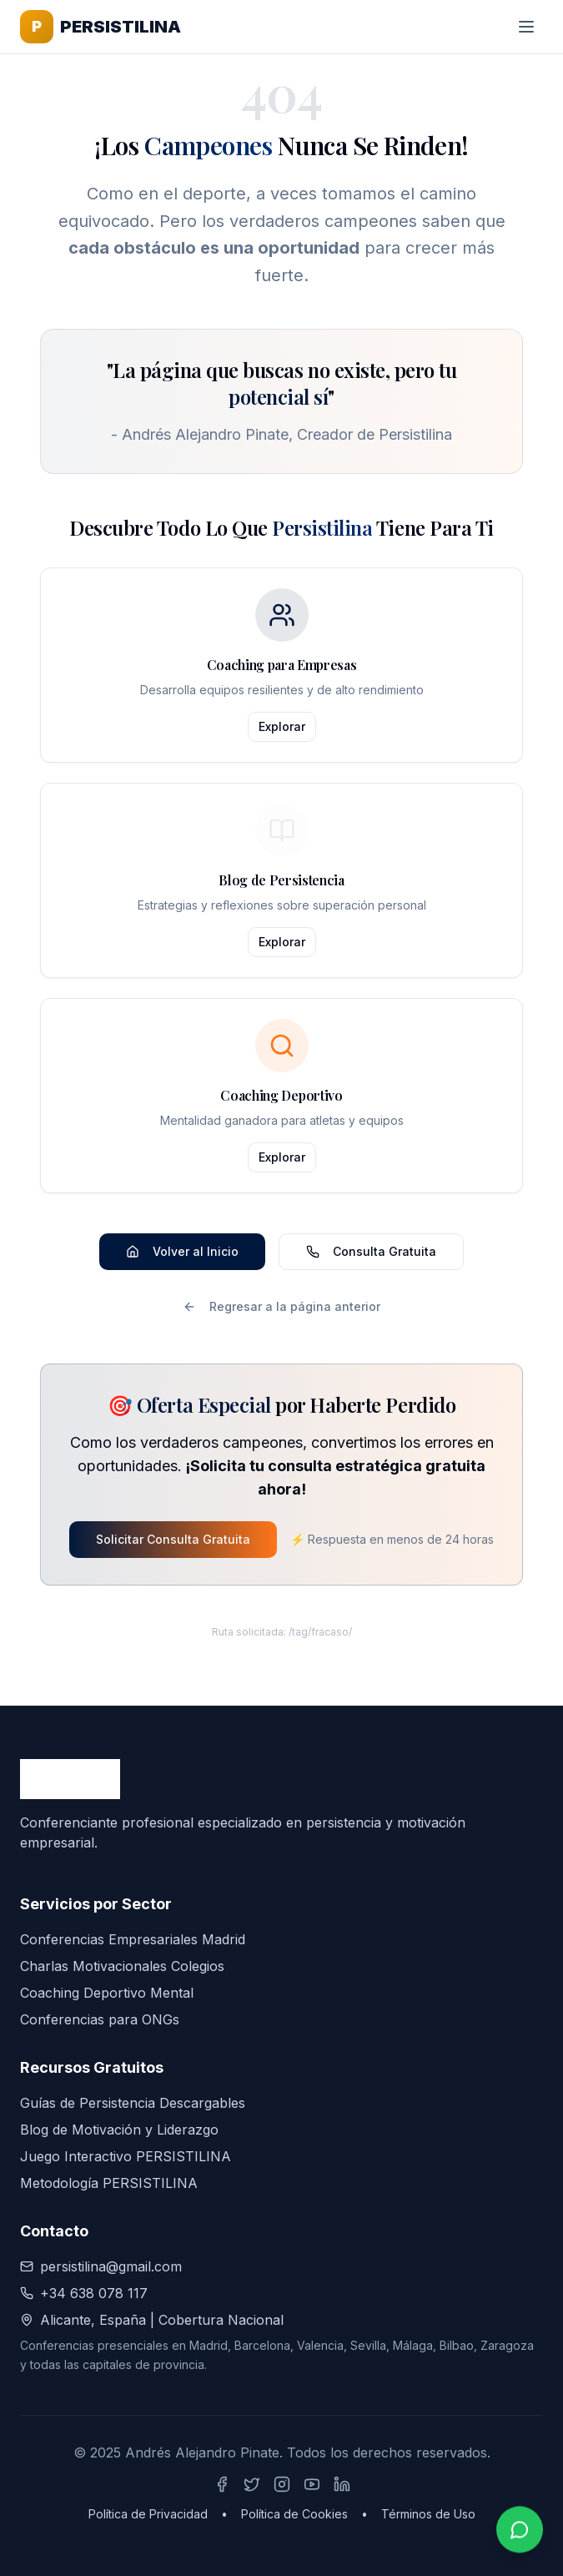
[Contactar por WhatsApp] (519, 2531)
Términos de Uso (428, 2514)
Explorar (282, 726)
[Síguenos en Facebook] (222, 2484)
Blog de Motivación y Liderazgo (119, 2129)
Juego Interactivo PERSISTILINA (125, 2156)
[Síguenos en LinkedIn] (342, 2484)
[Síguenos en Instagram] (282, 2484)
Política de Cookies (294, 2514)
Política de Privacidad (148, 2514)
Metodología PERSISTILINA (109, 2183)
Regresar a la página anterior (281, 1306)
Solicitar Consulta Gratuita (173, 1539)
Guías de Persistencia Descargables (132, 2103)
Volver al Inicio (182, 1251)
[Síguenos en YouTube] (312, 2484)
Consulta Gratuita (371, 1251)
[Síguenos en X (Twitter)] (252, 2484)
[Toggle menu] (526, 26)
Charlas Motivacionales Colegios (122, 1966)
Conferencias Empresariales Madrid (132, 1939)
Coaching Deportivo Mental (107, 1992)
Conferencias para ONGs (99, 2019)
